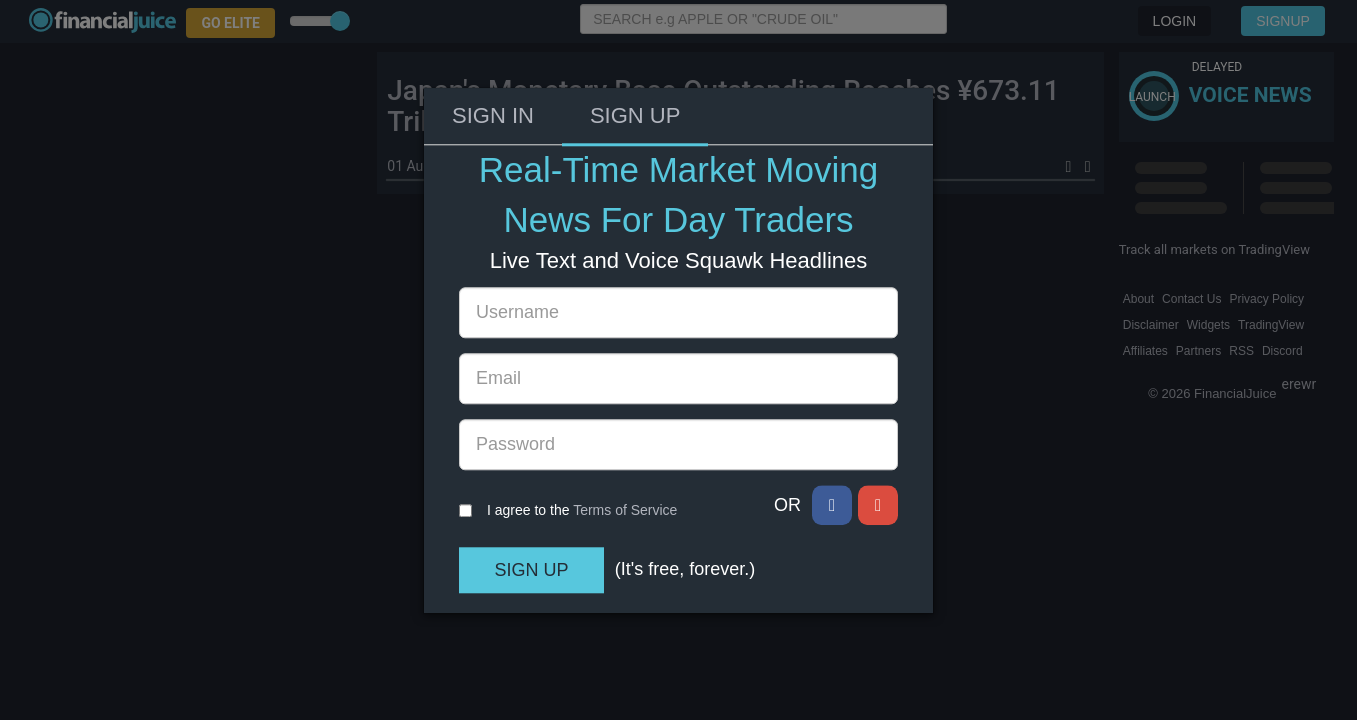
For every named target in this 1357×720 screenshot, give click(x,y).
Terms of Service (625, 415)
